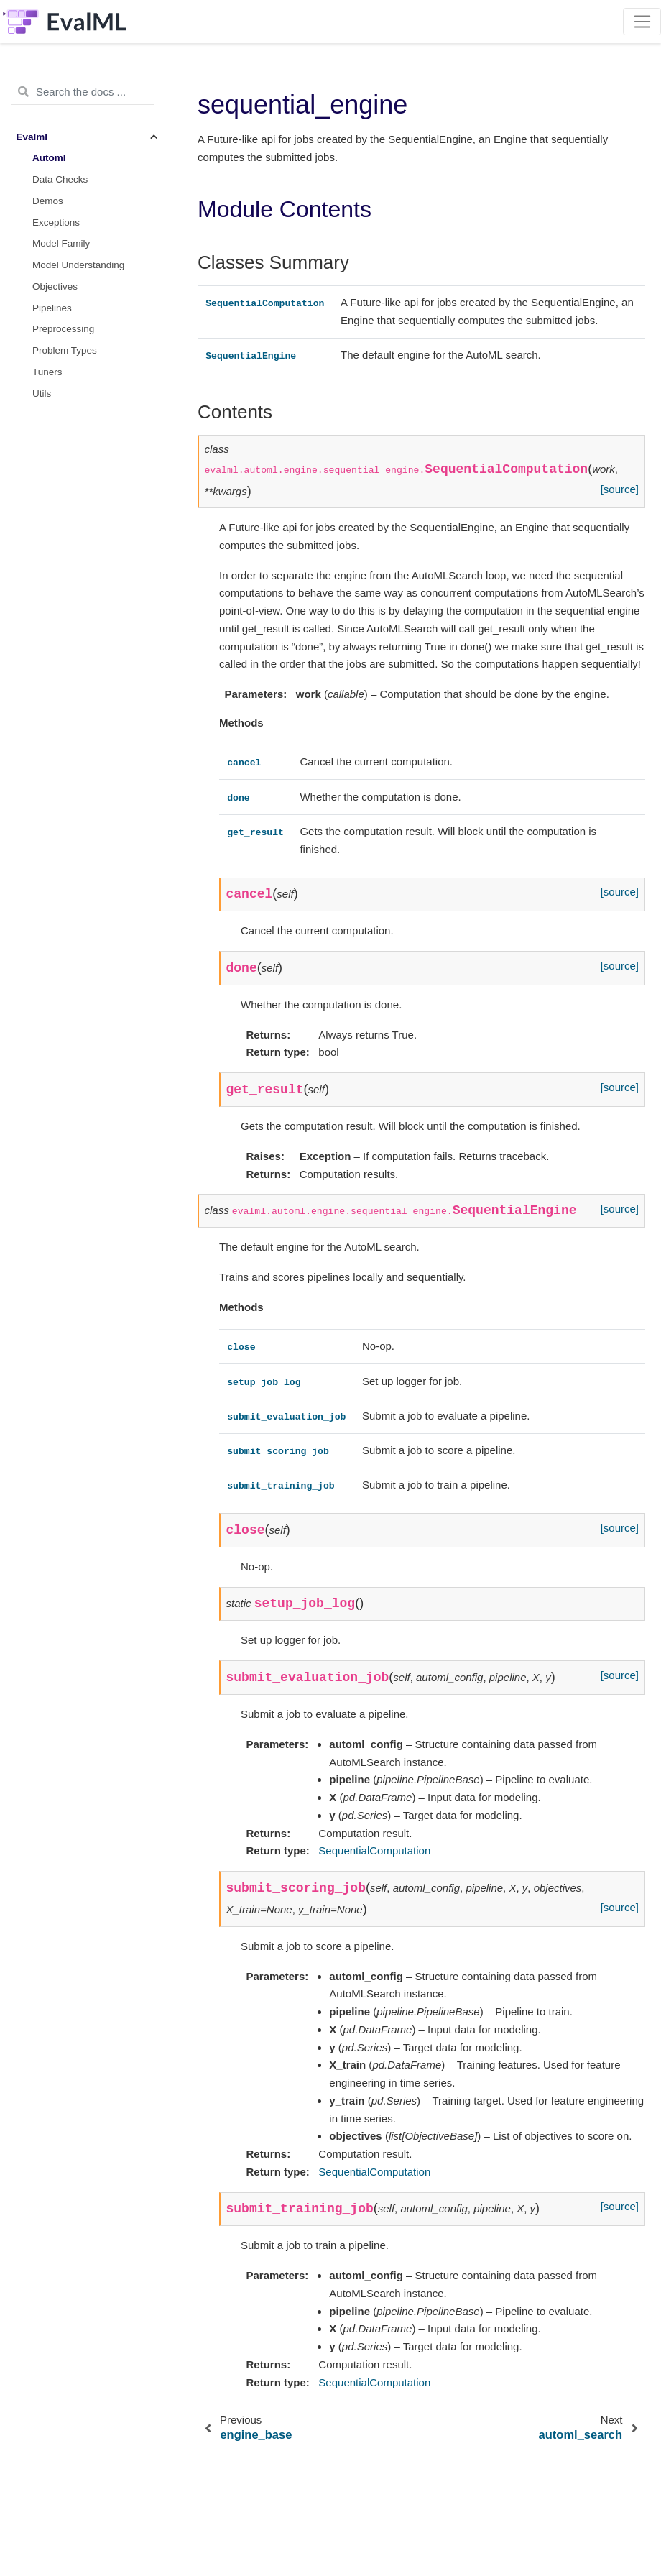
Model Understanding (78, 264)
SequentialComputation (374, 1850)
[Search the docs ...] (82, 92)
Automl (49, 157)
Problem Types (64, 350)
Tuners (47, 372)
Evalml (32, 137)
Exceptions (56, 222)
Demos (47, 201)
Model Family (61, 243)
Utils (41, 393)
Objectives (55, 286)
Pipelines (52, 308)
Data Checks (60, 179)
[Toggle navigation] (642, 21)
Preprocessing (63, 328)
